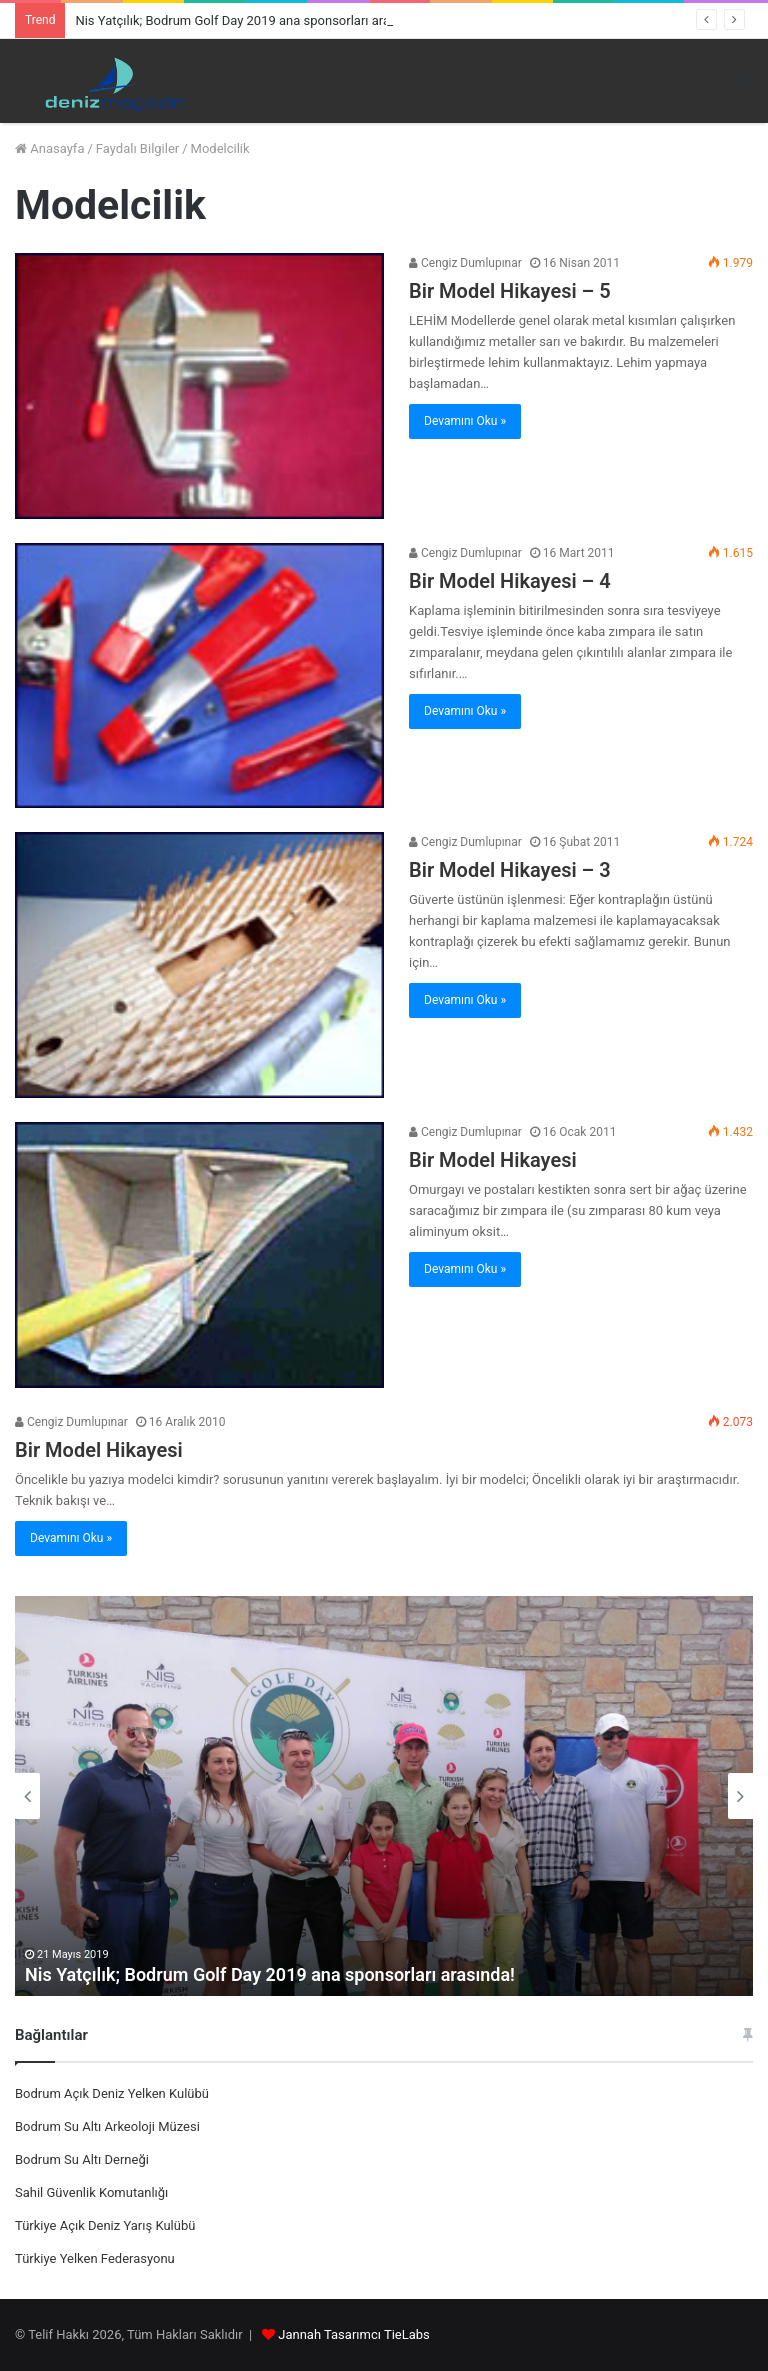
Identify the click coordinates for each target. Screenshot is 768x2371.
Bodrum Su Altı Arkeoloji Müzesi (107, 2126)
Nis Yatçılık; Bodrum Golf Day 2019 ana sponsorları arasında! (249, 20)
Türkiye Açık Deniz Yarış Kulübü (105, 2225)
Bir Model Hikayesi (493, 1160)
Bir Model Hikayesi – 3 (510, 870)
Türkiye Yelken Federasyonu (95, 2258)
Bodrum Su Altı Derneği (82, 2159)
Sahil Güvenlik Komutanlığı (91, 2192)
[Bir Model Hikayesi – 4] (199, 676)
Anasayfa (49, 148)
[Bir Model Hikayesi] (199, 1255)
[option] (384, 1796)
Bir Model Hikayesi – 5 (510, 291)
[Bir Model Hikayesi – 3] (199, 965)
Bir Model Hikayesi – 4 (510, 581)
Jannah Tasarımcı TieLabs (354, 2334)
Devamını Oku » (465, 421)
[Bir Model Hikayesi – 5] (199, 386)
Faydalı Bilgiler (137, 148)
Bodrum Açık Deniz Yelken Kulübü (112, 2093)
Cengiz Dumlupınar (465, 263)
